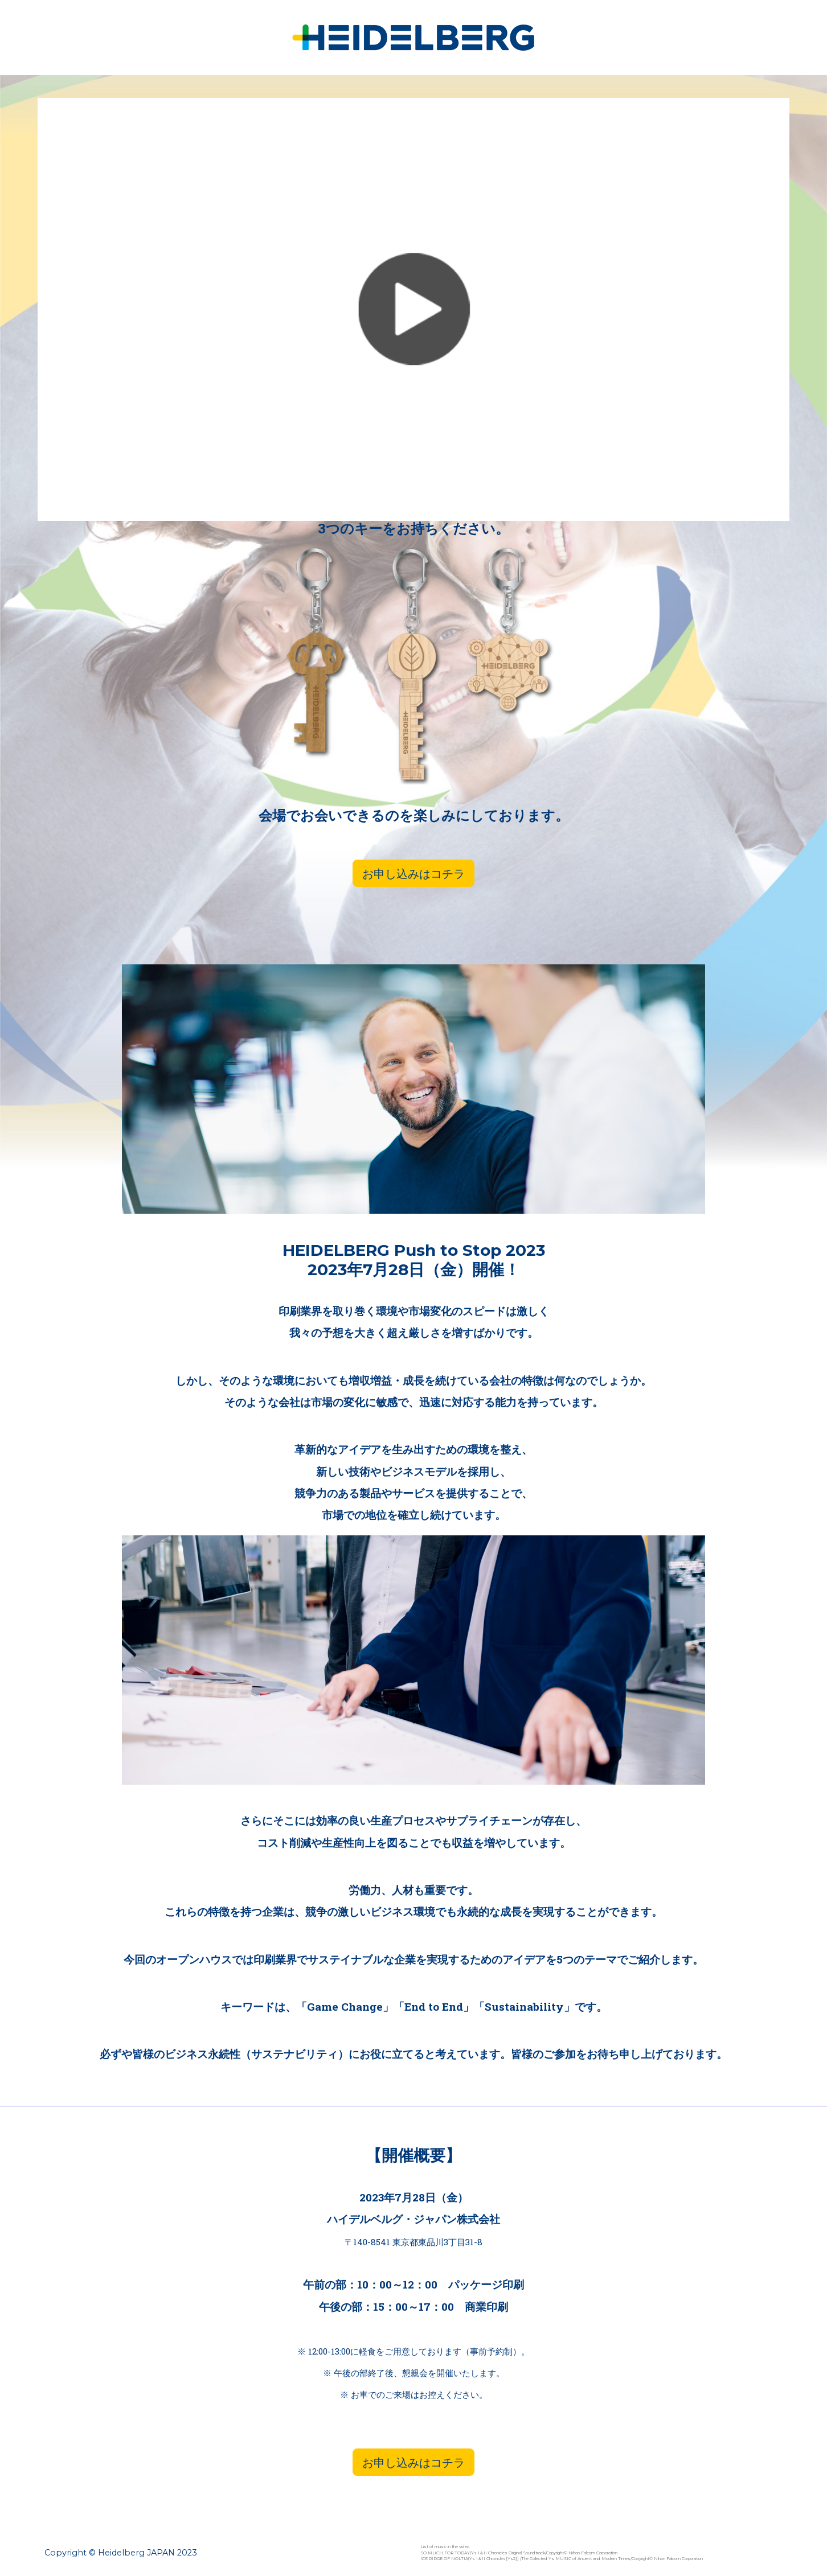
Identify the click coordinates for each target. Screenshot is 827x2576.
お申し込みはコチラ (413, 873)
